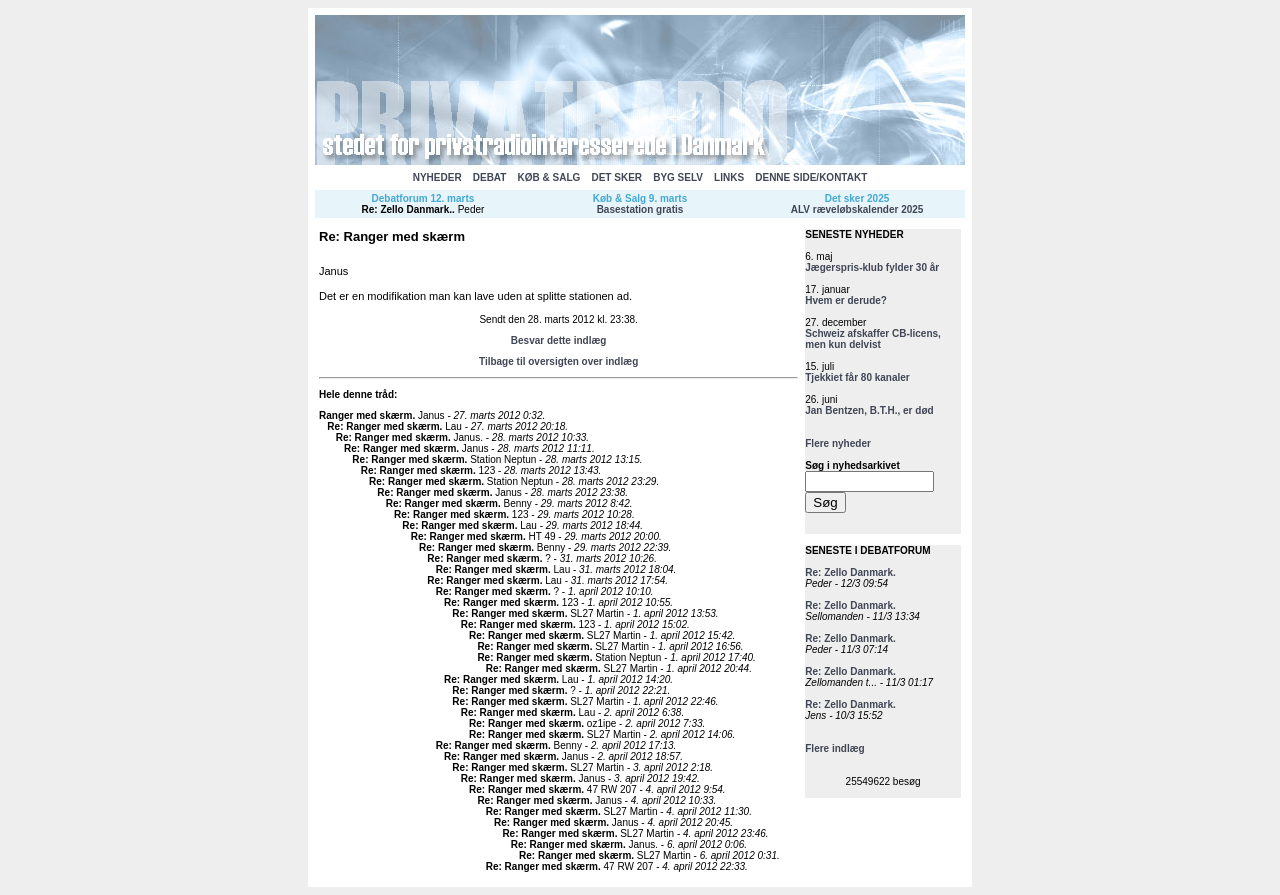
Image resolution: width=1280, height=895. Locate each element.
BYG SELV (678, 177)
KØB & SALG (549, 177)
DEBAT (490, 177)
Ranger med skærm (365, 415)
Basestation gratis (640, 209)
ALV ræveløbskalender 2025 (857, 209)
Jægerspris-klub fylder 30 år (872, 267)
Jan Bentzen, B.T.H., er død (869, 410)
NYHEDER (437, 177)
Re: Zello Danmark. (407, 209)
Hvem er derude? (846, 300)
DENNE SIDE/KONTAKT (811, 177)
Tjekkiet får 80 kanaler (857, 377)
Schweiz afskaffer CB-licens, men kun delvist (873, 339)
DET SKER (616, 177)
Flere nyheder (838, 443)
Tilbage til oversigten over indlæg (558, 361)
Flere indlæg (834, 748)
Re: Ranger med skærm (383, 426)
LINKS (729, 177)
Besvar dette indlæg (559, 340)
